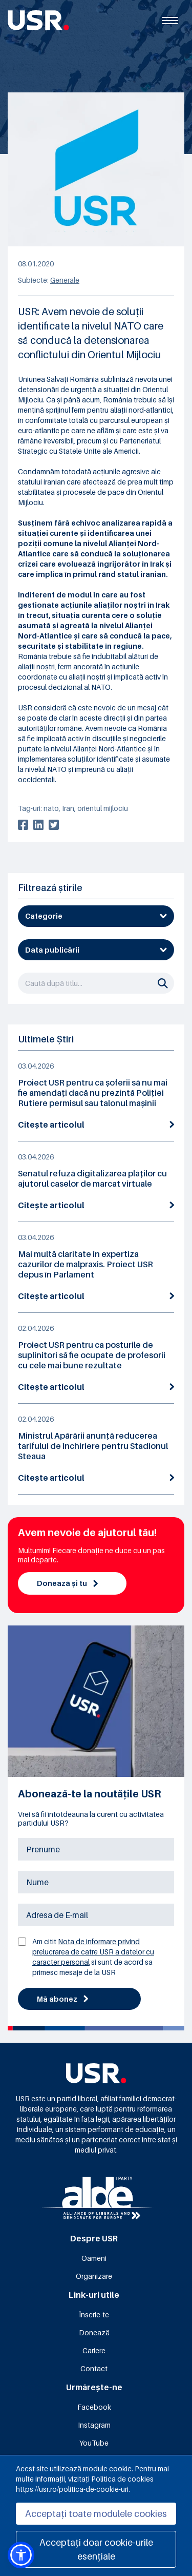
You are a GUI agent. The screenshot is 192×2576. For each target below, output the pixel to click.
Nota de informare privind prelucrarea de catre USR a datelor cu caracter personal (93, 1951)
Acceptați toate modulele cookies (96, 2513)
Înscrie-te (94, 2314)
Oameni (93, 2258)
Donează (94, 2332)
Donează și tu (67, 1583)
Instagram (94, 2424)
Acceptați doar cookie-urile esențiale (96, 2549)
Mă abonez (62, 1998)
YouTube (94, 2442)
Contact (94, 2368)
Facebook (94, 2407)
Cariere (93, 2350)
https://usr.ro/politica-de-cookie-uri (72, 2489)
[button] (21, 2555)
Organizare (94, 2276)
